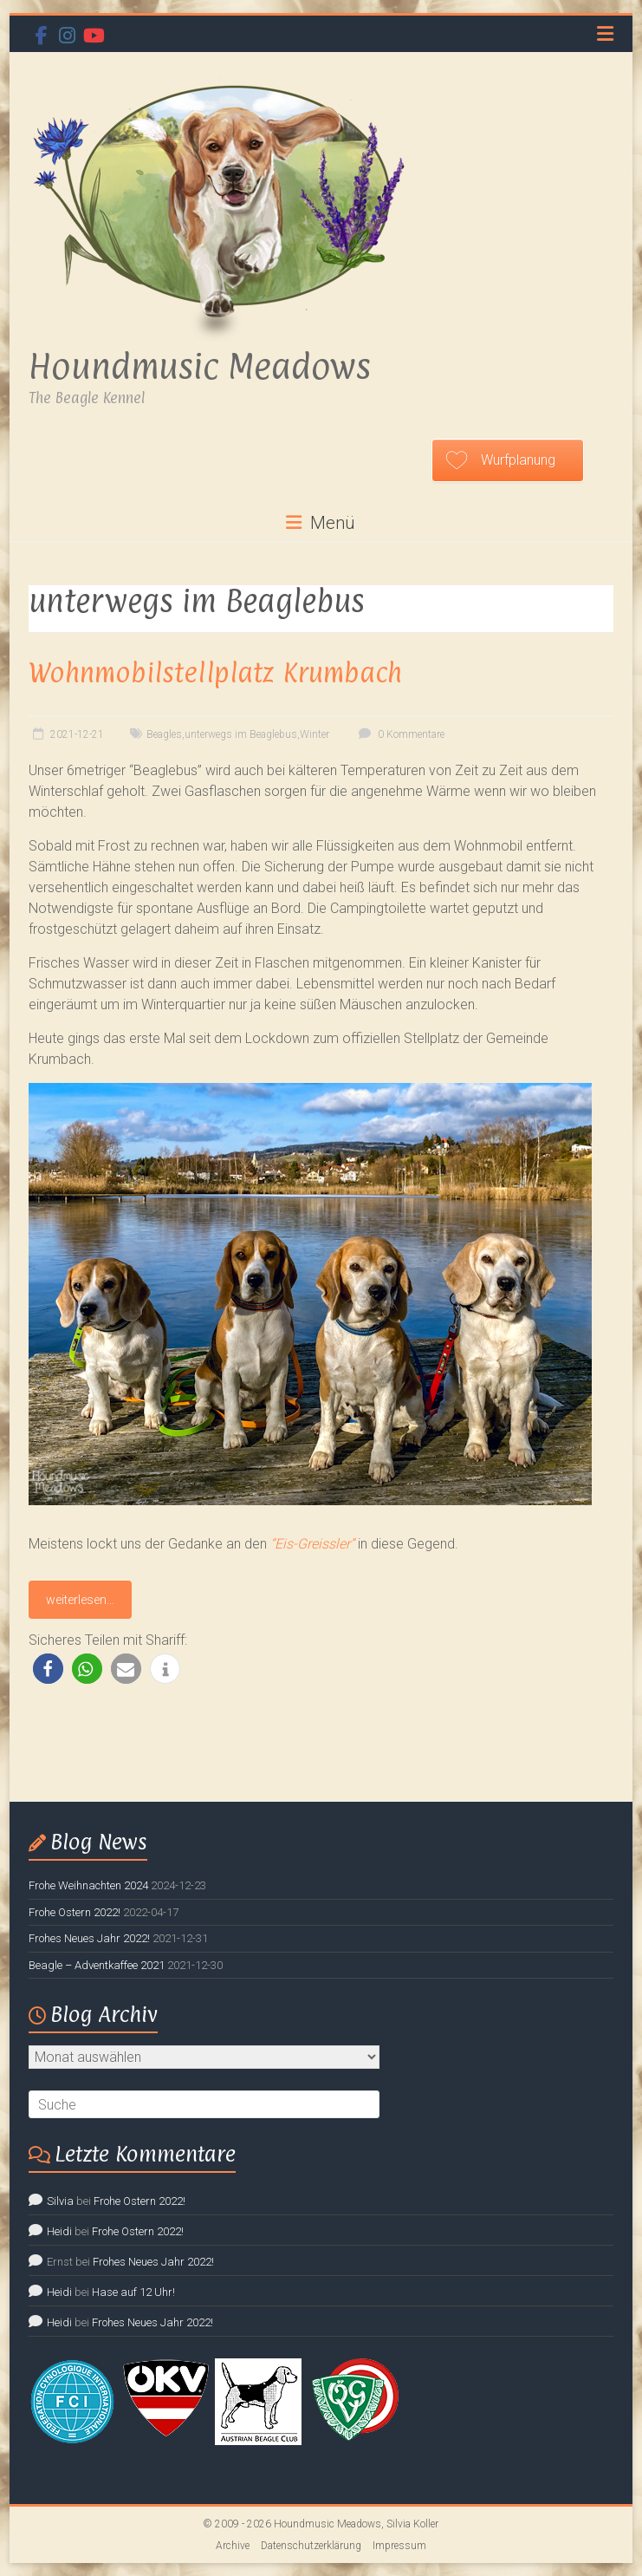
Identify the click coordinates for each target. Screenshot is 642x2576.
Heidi (59, 2231)
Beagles (164, 734)
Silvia (60, 2201)
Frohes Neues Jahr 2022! (89, 1938)
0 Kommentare (399, 734)
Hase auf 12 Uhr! (133, 2292)
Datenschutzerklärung (311, 2546)
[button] (48, 1668)
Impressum (399, 2546)
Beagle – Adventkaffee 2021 (97, 1965)
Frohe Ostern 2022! (74, 1912)
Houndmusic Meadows (200, 366)
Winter (314, 734)
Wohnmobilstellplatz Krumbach (215, 672)
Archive (233, 2546)
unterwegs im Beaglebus (241, 734)
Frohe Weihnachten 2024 (88, 1885)
